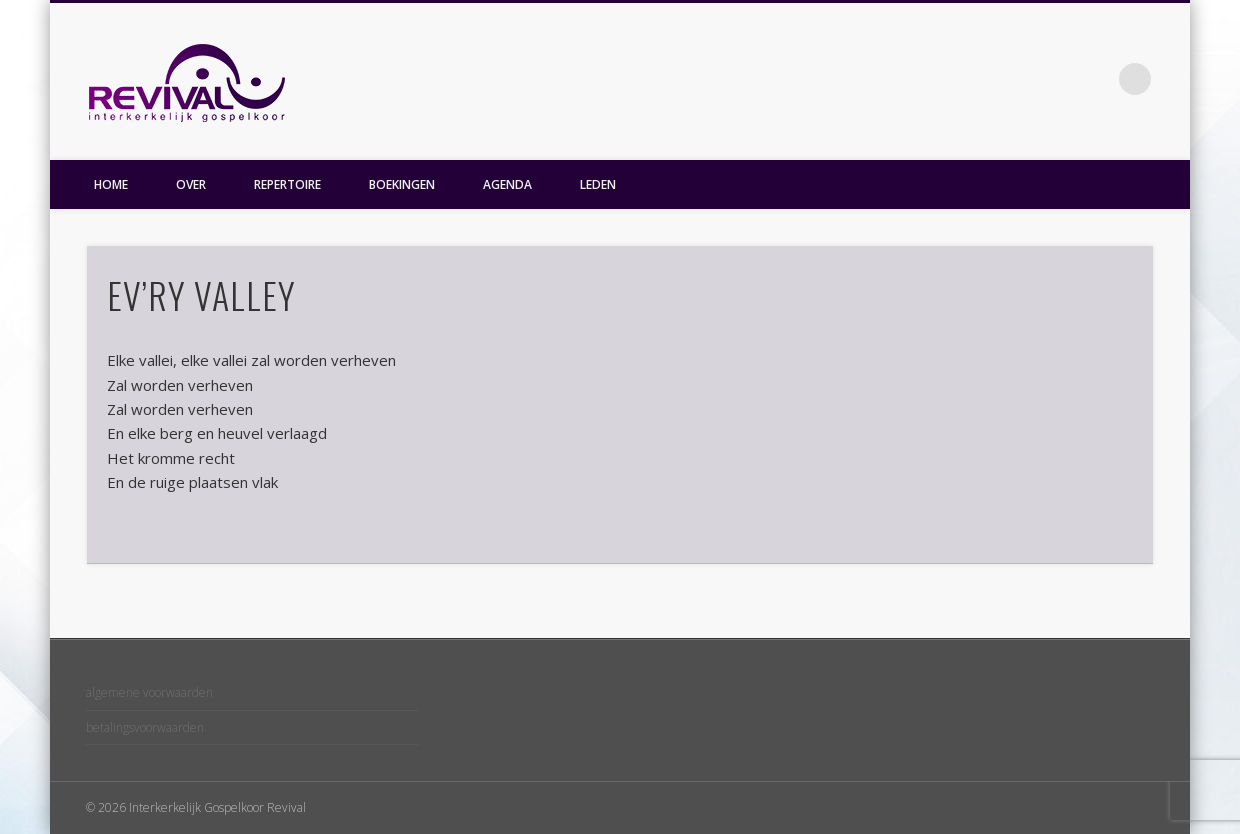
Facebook (1094, 79)
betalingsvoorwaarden (145, 727)
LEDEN (598, 184)
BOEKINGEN (402, 184)
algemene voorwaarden (149, 692)
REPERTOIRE (287, 184)
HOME (111, 184)
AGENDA (507, 184)
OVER (191, 184)
